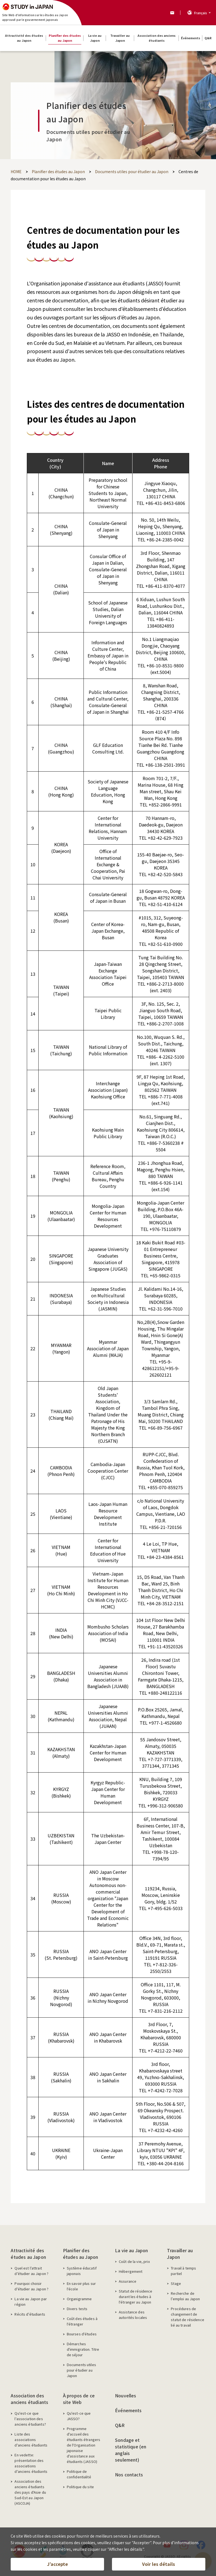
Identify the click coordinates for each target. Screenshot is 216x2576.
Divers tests (77, 2308)
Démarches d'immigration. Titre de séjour (83, 2349)
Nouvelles (125, 2395)
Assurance (127, 2281)
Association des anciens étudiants (29, 2398)
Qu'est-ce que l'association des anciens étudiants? (30, 2419)
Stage (176, 2283)
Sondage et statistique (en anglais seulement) (130, 2450)
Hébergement (130, 2271)
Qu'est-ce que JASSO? (79, 2416)
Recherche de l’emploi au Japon (185, 2296)
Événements (128, 2410)
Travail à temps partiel (183, 2270)
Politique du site (80, 2486)
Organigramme (79, 2298)
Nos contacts (129, 2474)
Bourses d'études (82, 2333)
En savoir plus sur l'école (81, 2286)
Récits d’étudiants (30, 2314)
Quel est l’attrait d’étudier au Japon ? (31, 2270)
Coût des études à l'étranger (82, 2321)
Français (200, 12)
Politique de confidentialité (79, 2474)
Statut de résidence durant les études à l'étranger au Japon (135, 2296)
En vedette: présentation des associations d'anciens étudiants (31, 2463)
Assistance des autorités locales (133, 2314)
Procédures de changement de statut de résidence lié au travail (187, 2317)
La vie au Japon (131, 2250)
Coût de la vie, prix (134, 2261)
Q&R (120, 2425)
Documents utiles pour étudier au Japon (81, 2370)
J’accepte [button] (57, 2564)
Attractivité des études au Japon (28, 2253)
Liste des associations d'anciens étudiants (31, 2439)
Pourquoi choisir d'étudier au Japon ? (31, 2286)
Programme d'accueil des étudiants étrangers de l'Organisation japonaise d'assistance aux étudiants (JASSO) (83, 2445)
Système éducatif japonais (82, 2270)
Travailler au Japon (180, 2253)
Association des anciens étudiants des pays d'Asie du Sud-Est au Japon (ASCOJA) (30, 2492)
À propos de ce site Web (79, 2398)
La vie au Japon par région (31, 2301)
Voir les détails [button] (158, 2564)
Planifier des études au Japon (80, 2253)
